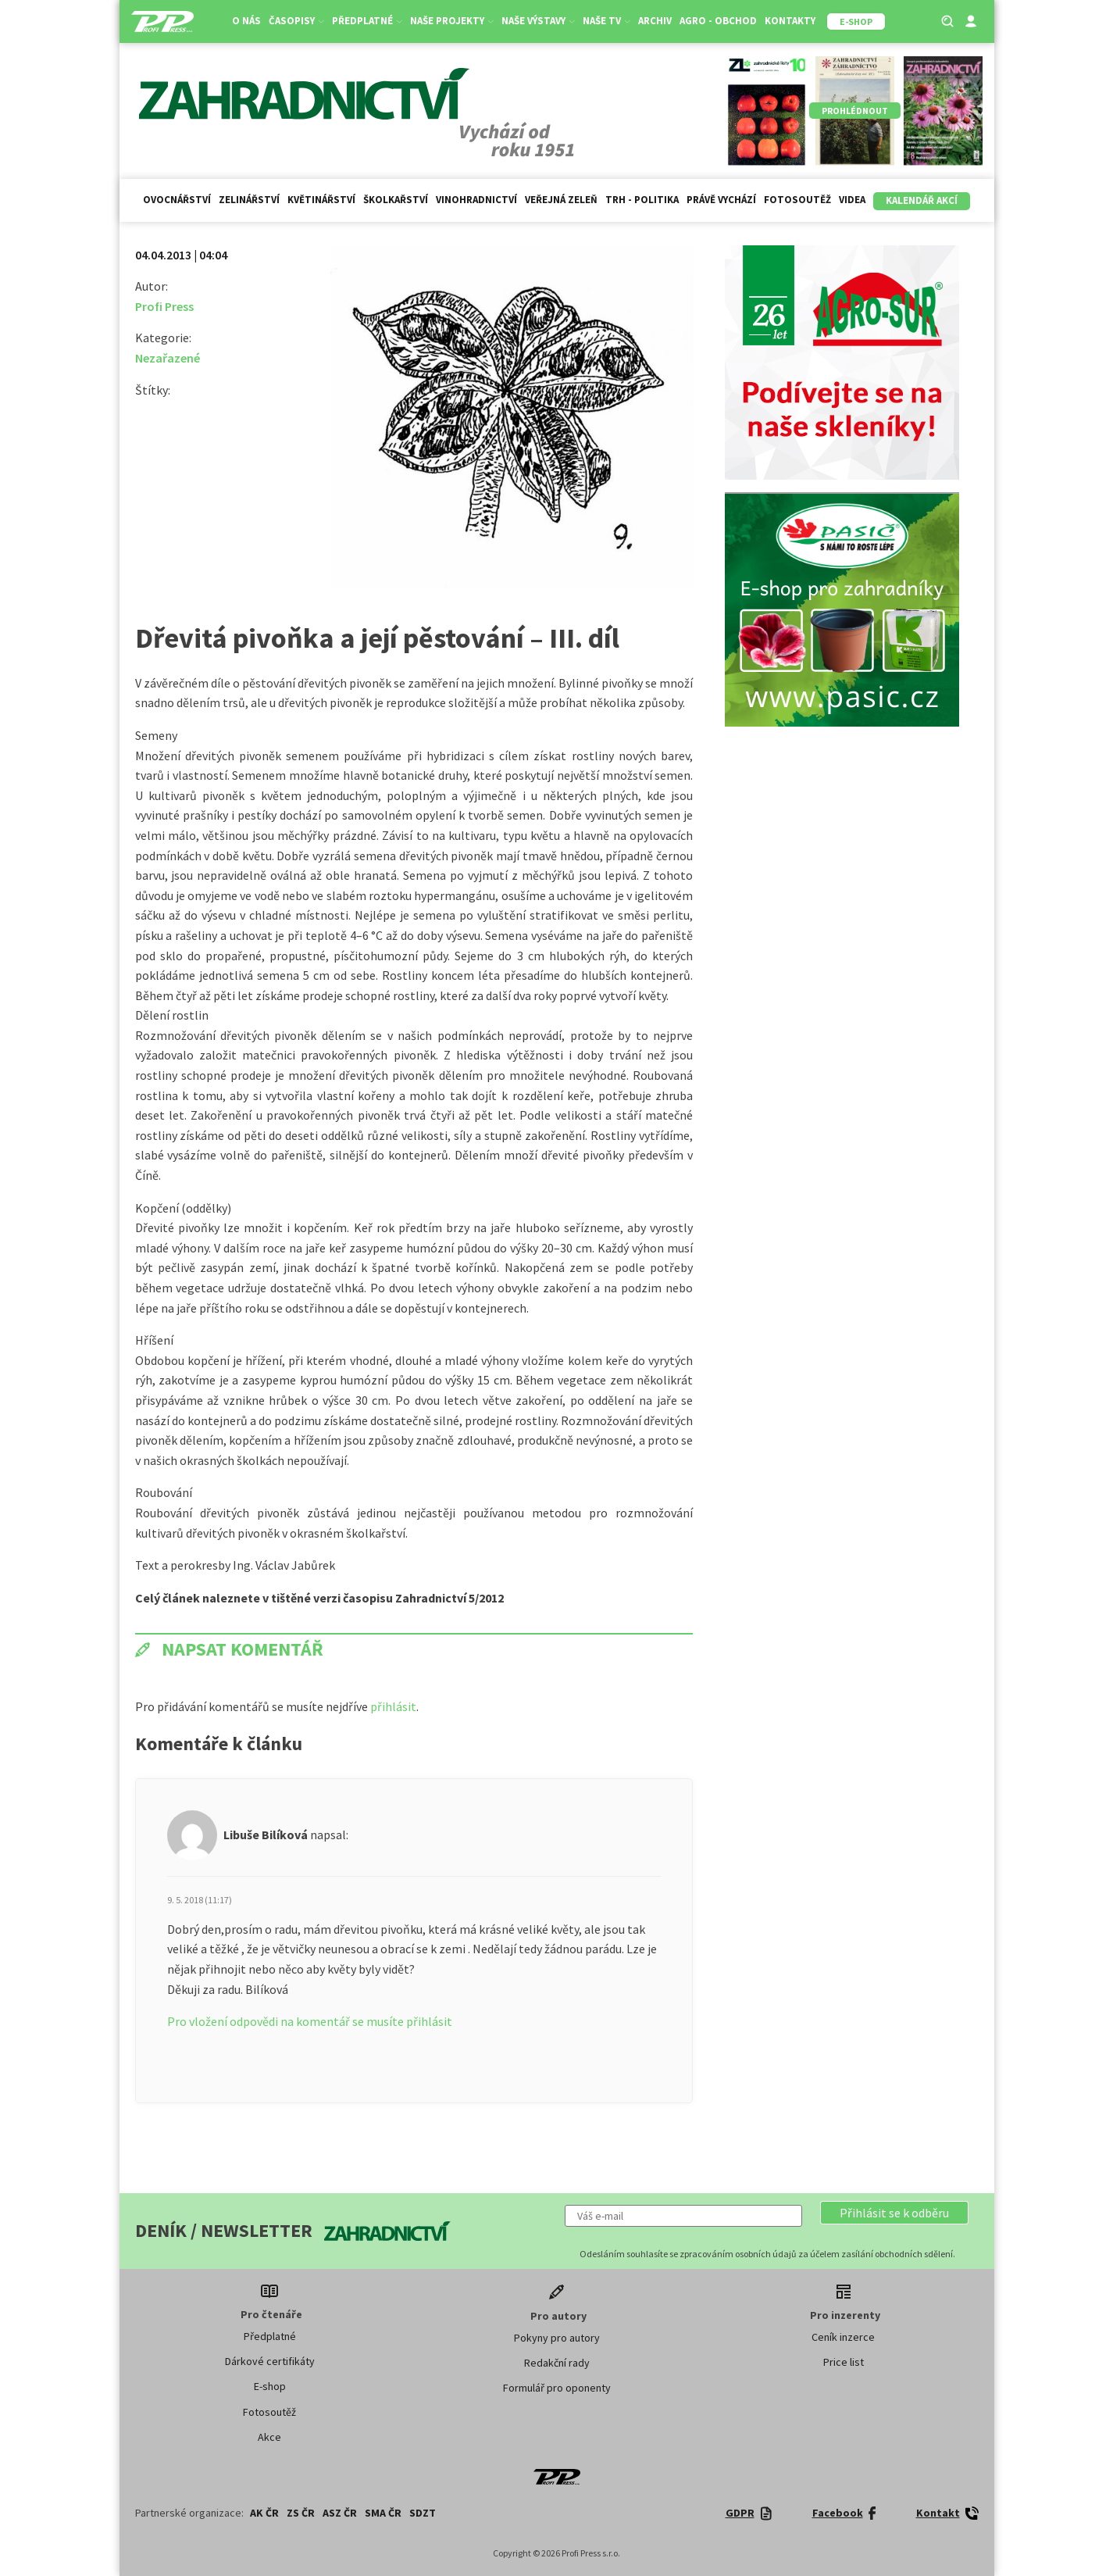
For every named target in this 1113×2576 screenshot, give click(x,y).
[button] (894, 2212)
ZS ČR (301, 2513)
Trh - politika (642, 199)
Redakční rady (557, 2363)
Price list (843, 2362)
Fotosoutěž (797, 199)
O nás (246, 20)
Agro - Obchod (718, 20)
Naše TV (606, 20)
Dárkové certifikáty (270, 2361)
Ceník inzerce (843, 2337)
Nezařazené (167, 358)
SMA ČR (383, 2513)
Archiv (655, 20)
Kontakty (790, 20)
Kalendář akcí (922, 200)
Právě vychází (721, 199)
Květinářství (321, 199)
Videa (852, 199)
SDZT (422, 2513)
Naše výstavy (538, 20)
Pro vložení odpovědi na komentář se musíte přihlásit (309, 2021)
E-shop (270, 2386)
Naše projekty (452, 20)
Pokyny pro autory (557, 2338)
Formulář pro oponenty (557, 2388)
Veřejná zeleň (561, 199)
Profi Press (164, 306)
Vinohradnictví (476, 199)
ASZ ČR (340, 2513)
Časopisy (296, 20)
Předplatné (367, 20)
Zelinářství (249, 199)
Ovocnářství (177, 199)
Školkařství (395, 199)
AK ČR (264, 2513)
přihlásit (393, 1706)
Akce (269, 2437)
